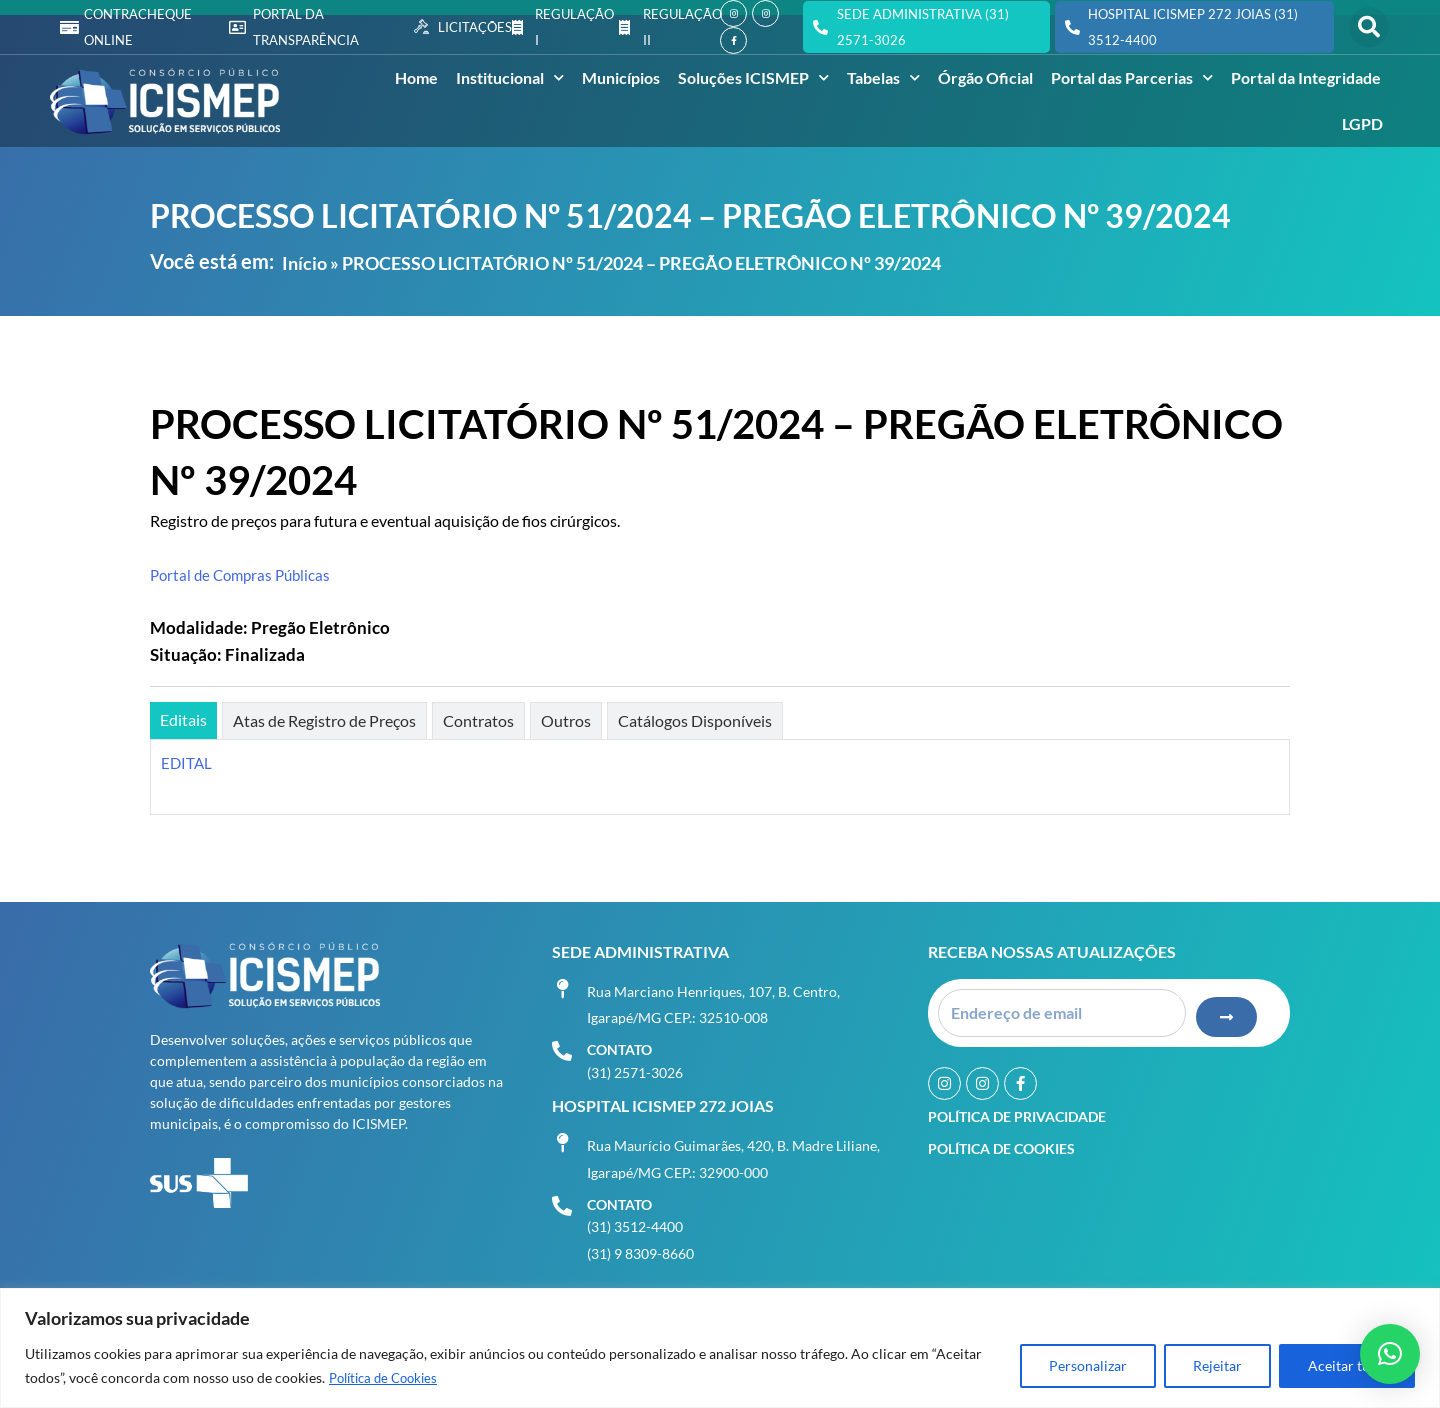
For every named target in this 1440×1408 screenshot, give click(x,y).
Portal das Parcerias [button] (1132, 77)
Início (304, 263)
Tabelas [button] (883, 77)
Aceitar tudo (1347, 1366)
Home (416, 77)
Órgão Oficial (985, 77)
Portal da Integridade (1306, 77)
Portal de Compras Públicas (245, 574)
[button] (1369, 27)
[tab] (183, 720)
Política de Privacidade (1017, 1110)
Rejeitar (1217, 1366)
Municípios (621, 77)
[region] (720, 1348)
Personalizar (1088, 1366)
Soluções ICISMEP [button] (753, 77)
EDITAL (187, 762)
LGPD (1362, 123)
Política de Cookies (388, 1378)
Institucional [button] (510, 77)
